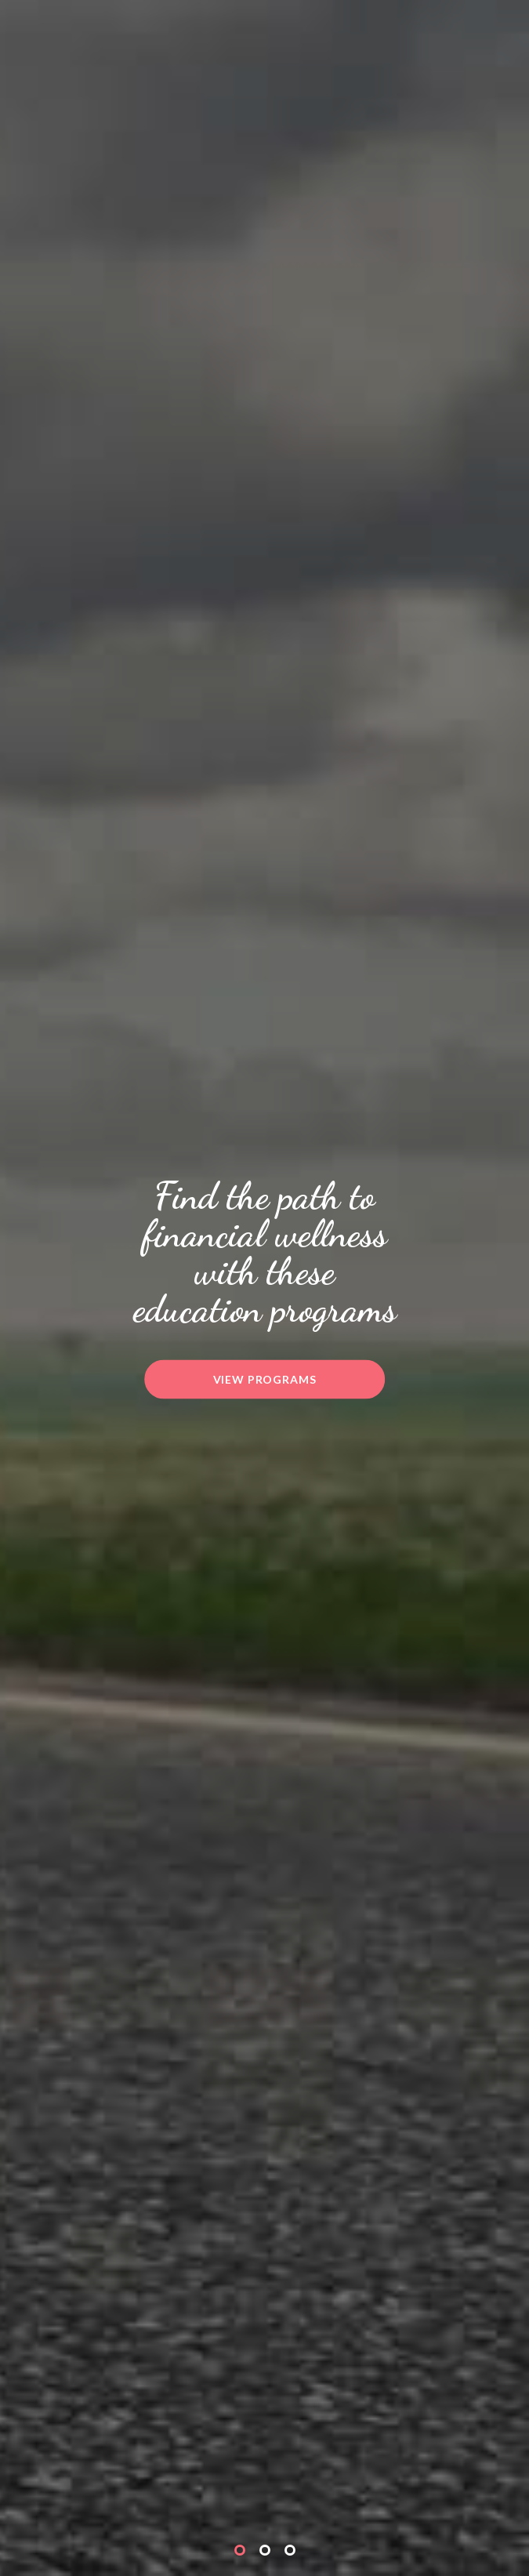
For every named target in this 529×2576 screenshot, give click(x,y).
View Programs (265, 1379)
